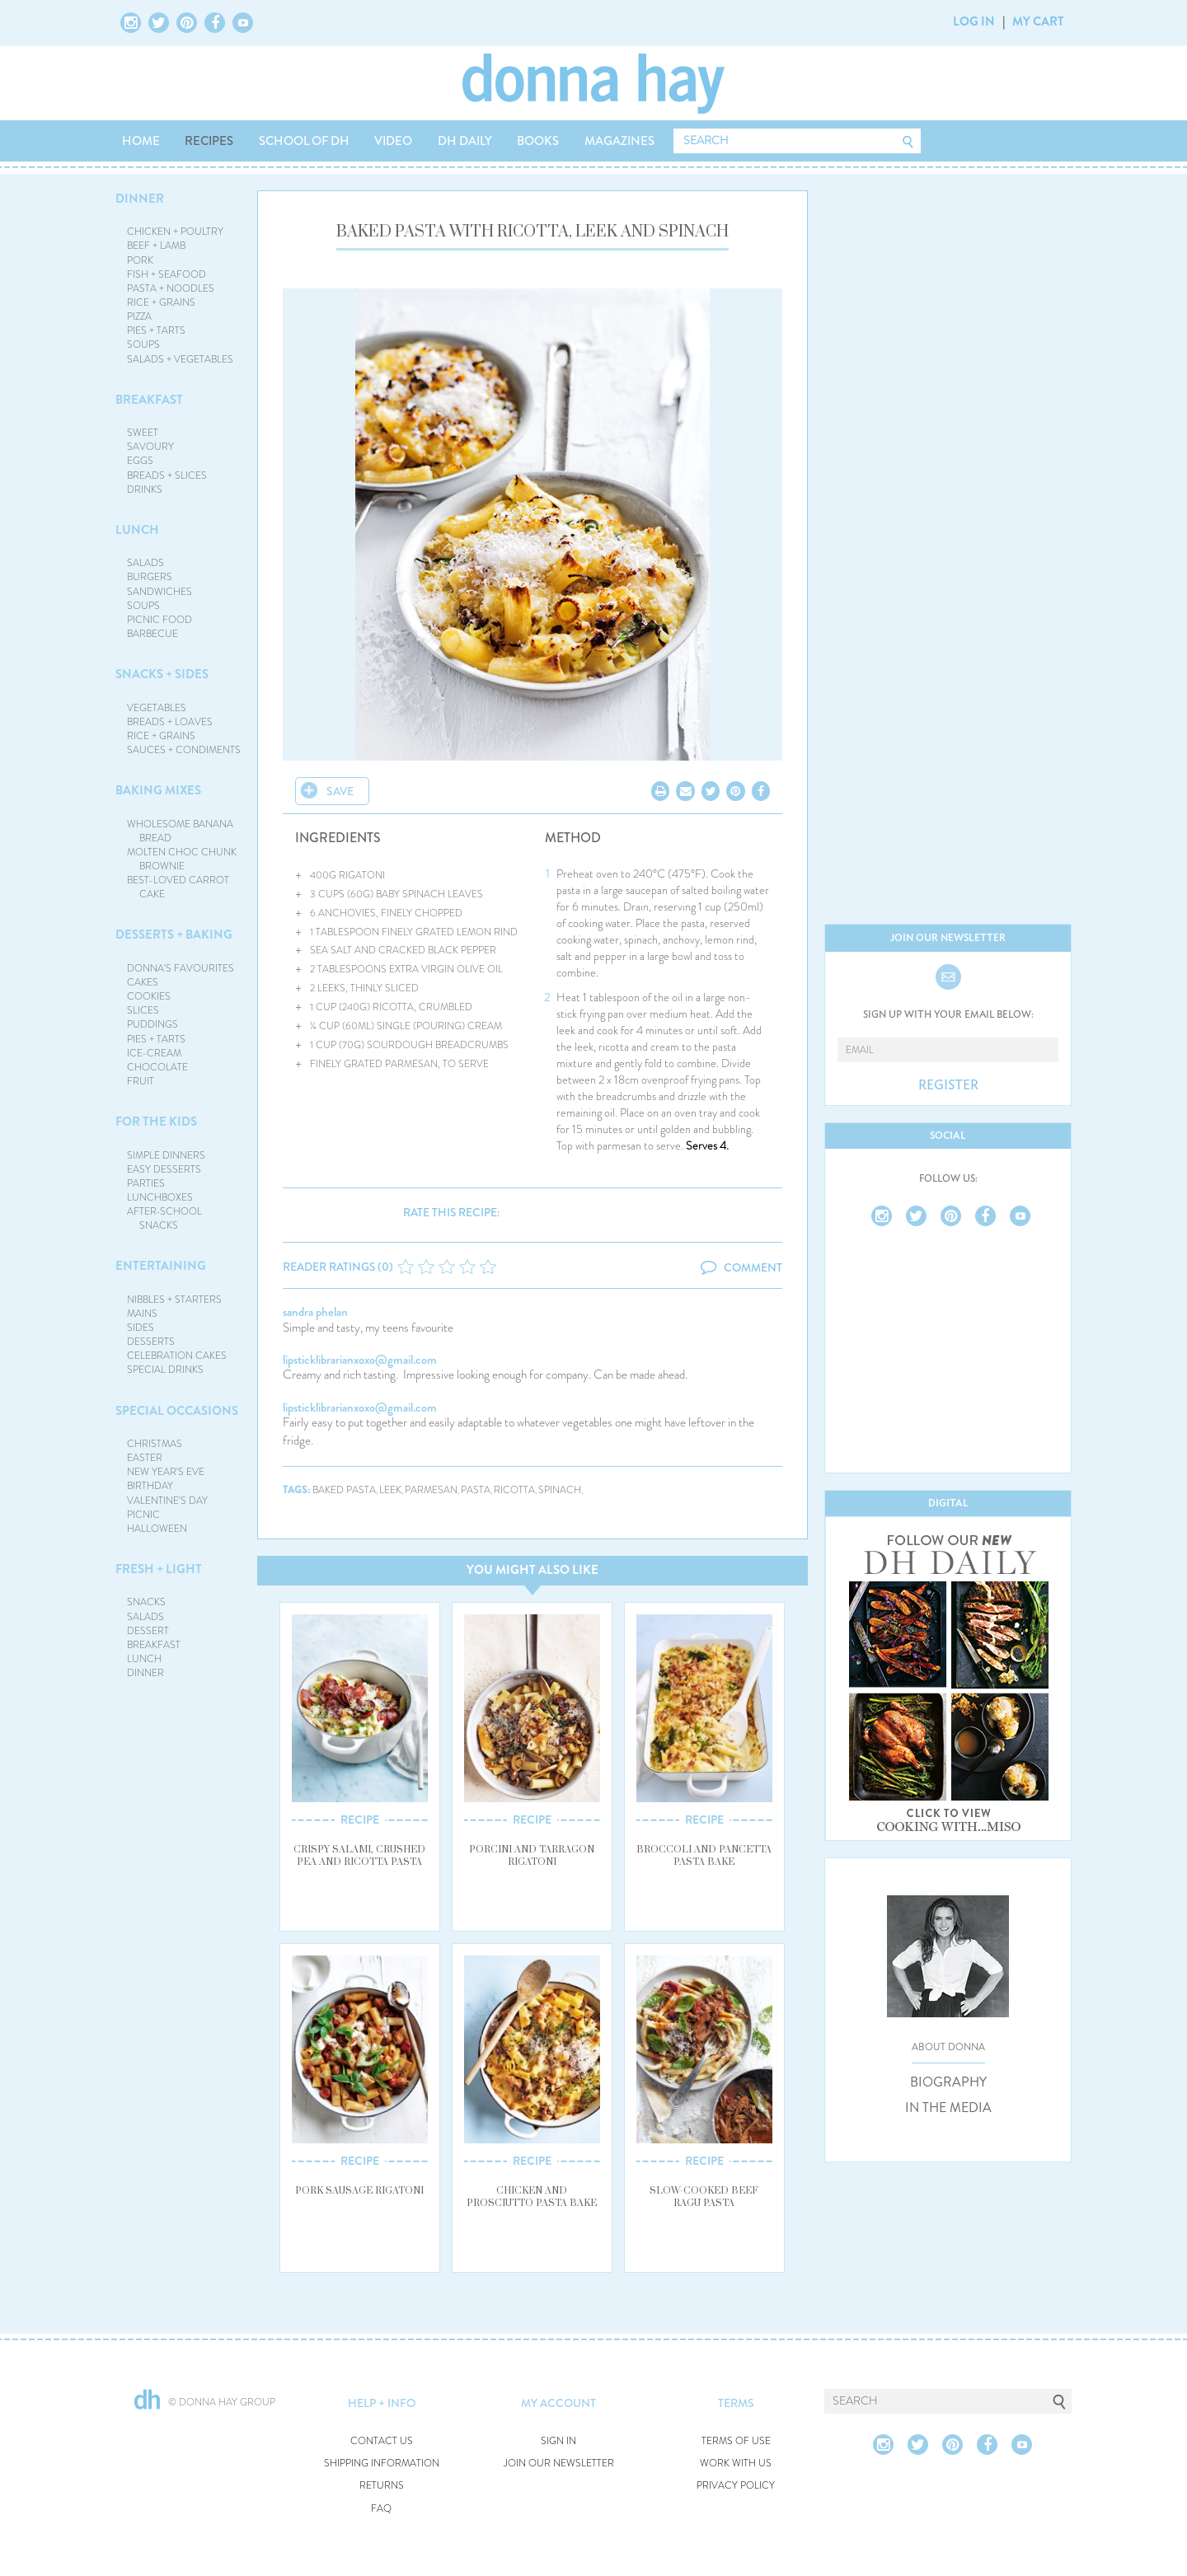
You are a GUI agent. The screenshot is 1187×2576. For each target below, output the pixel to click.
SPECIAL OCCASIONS (176, 1411)
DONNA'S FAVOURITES (180, 968)
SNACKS (146, 1602)
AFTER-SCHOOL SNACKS (164, 1218)
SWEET (142, 432)
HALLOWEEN (157, 1528)
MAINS (142, 1313)
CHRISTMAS (154, 1443)
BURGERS (149, 576)
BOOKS (538, 141)
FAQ (381, 2509)
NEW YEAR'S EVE (165, 1471)
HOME (141, 141)
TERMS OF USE (736, 2441)
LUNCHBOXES (160, 1197)
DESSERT (148, 1630)
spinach (559, 1490)
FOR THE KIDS (156, 1121)
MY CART (1038, 21)
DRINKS (144, 489)
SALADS (145, 562)
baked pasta (344, 1490)
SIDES (140, 1327)
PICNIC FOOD (159, 619)
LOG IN (974, 21)
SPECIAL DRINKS (165, 1369)
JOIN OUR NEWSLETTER (559, 2464)
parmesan (431, 1490)
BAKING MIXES (158, 790)
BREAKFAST (149, 400)
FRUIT (140, 1081)
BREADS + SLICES (167, 475)
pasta (475, 1490)
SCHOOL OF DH (304, 141)
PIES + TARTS (156, 330)
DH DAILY (465, 141)
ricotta (514, 1490)
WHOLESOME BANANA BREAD (180, 831)
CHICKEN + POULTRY (175, 231)
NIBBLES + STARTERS (174, 1299)
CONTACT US (381, 2441)
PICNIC (143, 1514)
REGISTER (948, 1085)
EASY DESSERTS (164, 1169)
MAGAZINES (619, 141)
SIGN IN (558, 2441)
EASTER (144, 1457)
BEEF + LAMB (156, 245)
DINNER (139, 199)
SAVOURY (150, 446)
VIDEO (393, 141)
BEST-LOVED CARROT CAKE (178, 887)
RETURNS (381, 2486)
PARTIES (146, 1183)
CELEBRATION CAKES (177, 1355)
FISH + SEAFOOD (166, 274)
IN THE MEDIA (948, 2108)
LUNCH (137, 530)
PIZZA (139, 316)
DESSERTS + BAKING (173, 934)
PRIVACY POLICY (736, 2486)
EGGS (140, 460)
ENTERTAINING (160, 1266)
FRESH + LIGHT (158, 1569)
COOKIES (149, 996)
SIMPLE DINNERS (166, 1155)
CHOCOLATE (157, 1067)
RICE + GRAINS (161, 302)
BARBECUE (152, 633)
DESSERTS (151, 1341)
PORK (140, 260)
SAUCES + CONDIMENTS (184, 749)
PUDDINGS (152, 1024)
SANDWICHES (159, 591)
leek (390, 1490)
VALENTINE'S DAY (167, 1500)
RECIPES (209, 141)
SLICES (143, 1010)
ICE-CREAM (154, 1053)
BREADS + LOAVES (170, 721)
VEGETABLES (156, 707)
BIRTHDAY (150, 1485)
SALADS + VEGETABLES (180, 359)
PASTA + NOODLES (170, 288)
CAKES (142, 982)
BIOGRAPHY (948, 2082)
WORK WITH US (736, 2464)
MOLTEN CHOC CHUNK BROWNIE (182, 859)
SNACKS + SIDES (162, 674)
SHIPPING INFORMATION (381, 2464)
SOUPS (143, 344)
